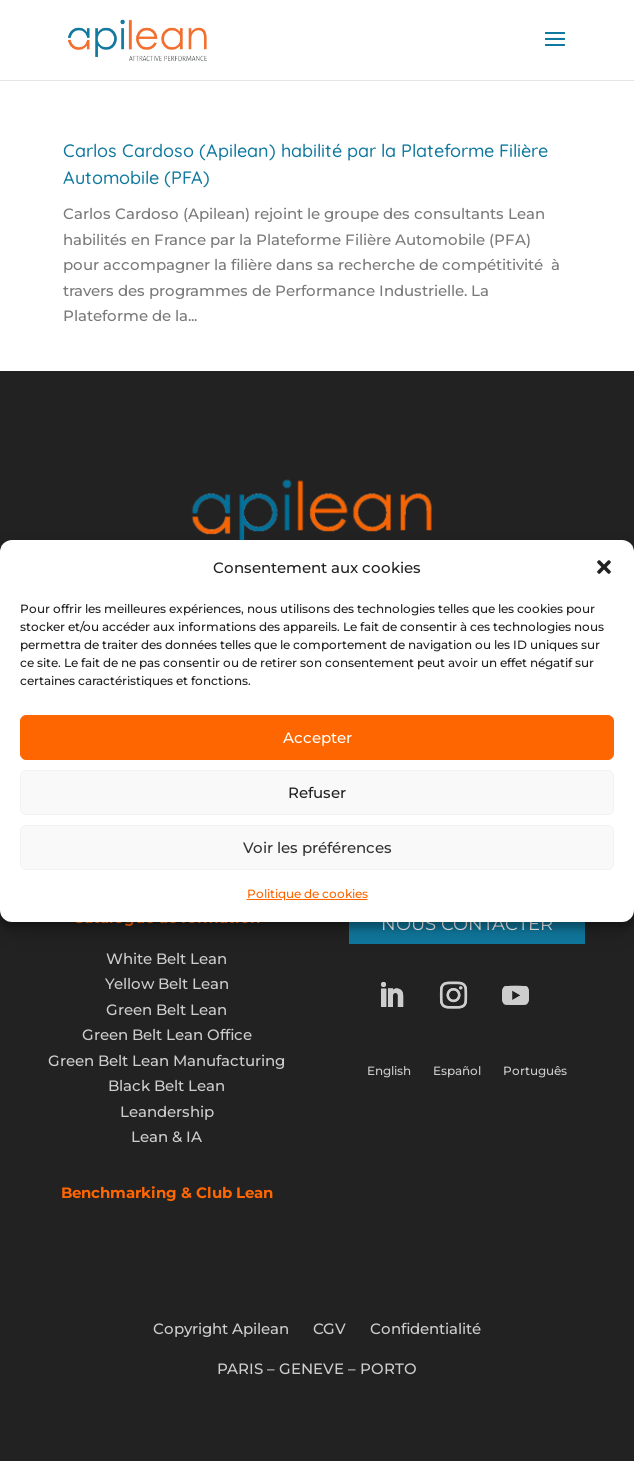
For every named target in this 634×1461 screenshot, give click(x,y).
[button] (604, 567)
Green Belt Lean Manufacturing (166, 1060)
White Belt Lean (166, 958)
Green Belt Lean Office (167, 1034)
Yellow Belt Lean (167, 983)
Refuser (317, 792)
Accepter (317, 737)
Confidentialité (425, 1328)
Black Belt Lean (166, 1085)
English (389, 1071)
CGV (329, 1328)
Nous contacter (467, 924)
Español (457, 1071)
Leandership (167, 1111)
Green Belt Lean (166, 1009)
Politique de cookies (307, 893)
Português (535, 1071)
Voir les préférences (317, 847)
